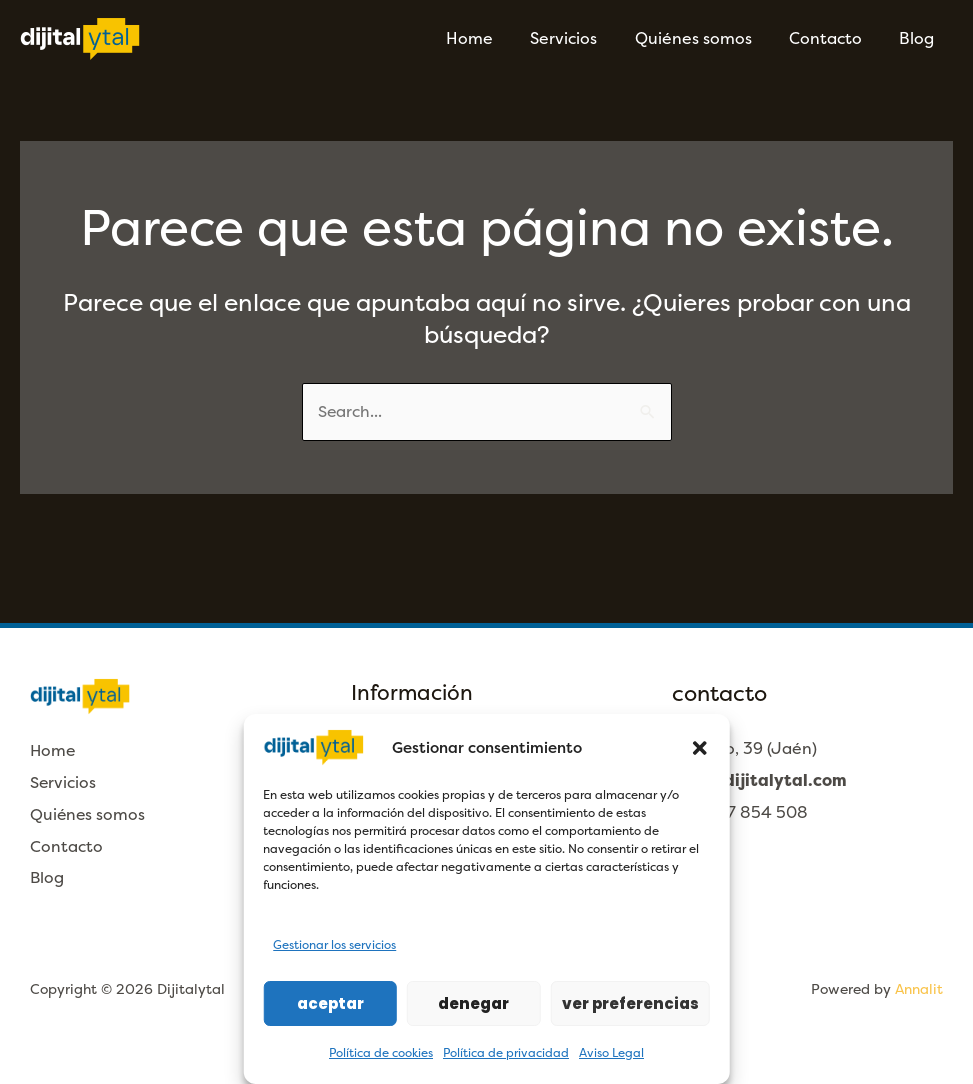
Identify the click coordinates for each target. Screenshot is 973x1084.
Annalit (918, 989)
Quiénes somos (706, 38)
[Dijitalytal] (80, 37)
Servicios (582, 38)
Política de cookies (381, 1053)
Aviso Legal (611, 1053)
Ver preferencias (630, 1003)
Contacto (833, 38)
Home (493, 38)
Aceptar (330, 1003)
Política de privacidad (506, 1053)
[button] (700, 748)
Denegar (473, 1003)
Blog (919, 38)
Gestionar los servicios (334, 945)
